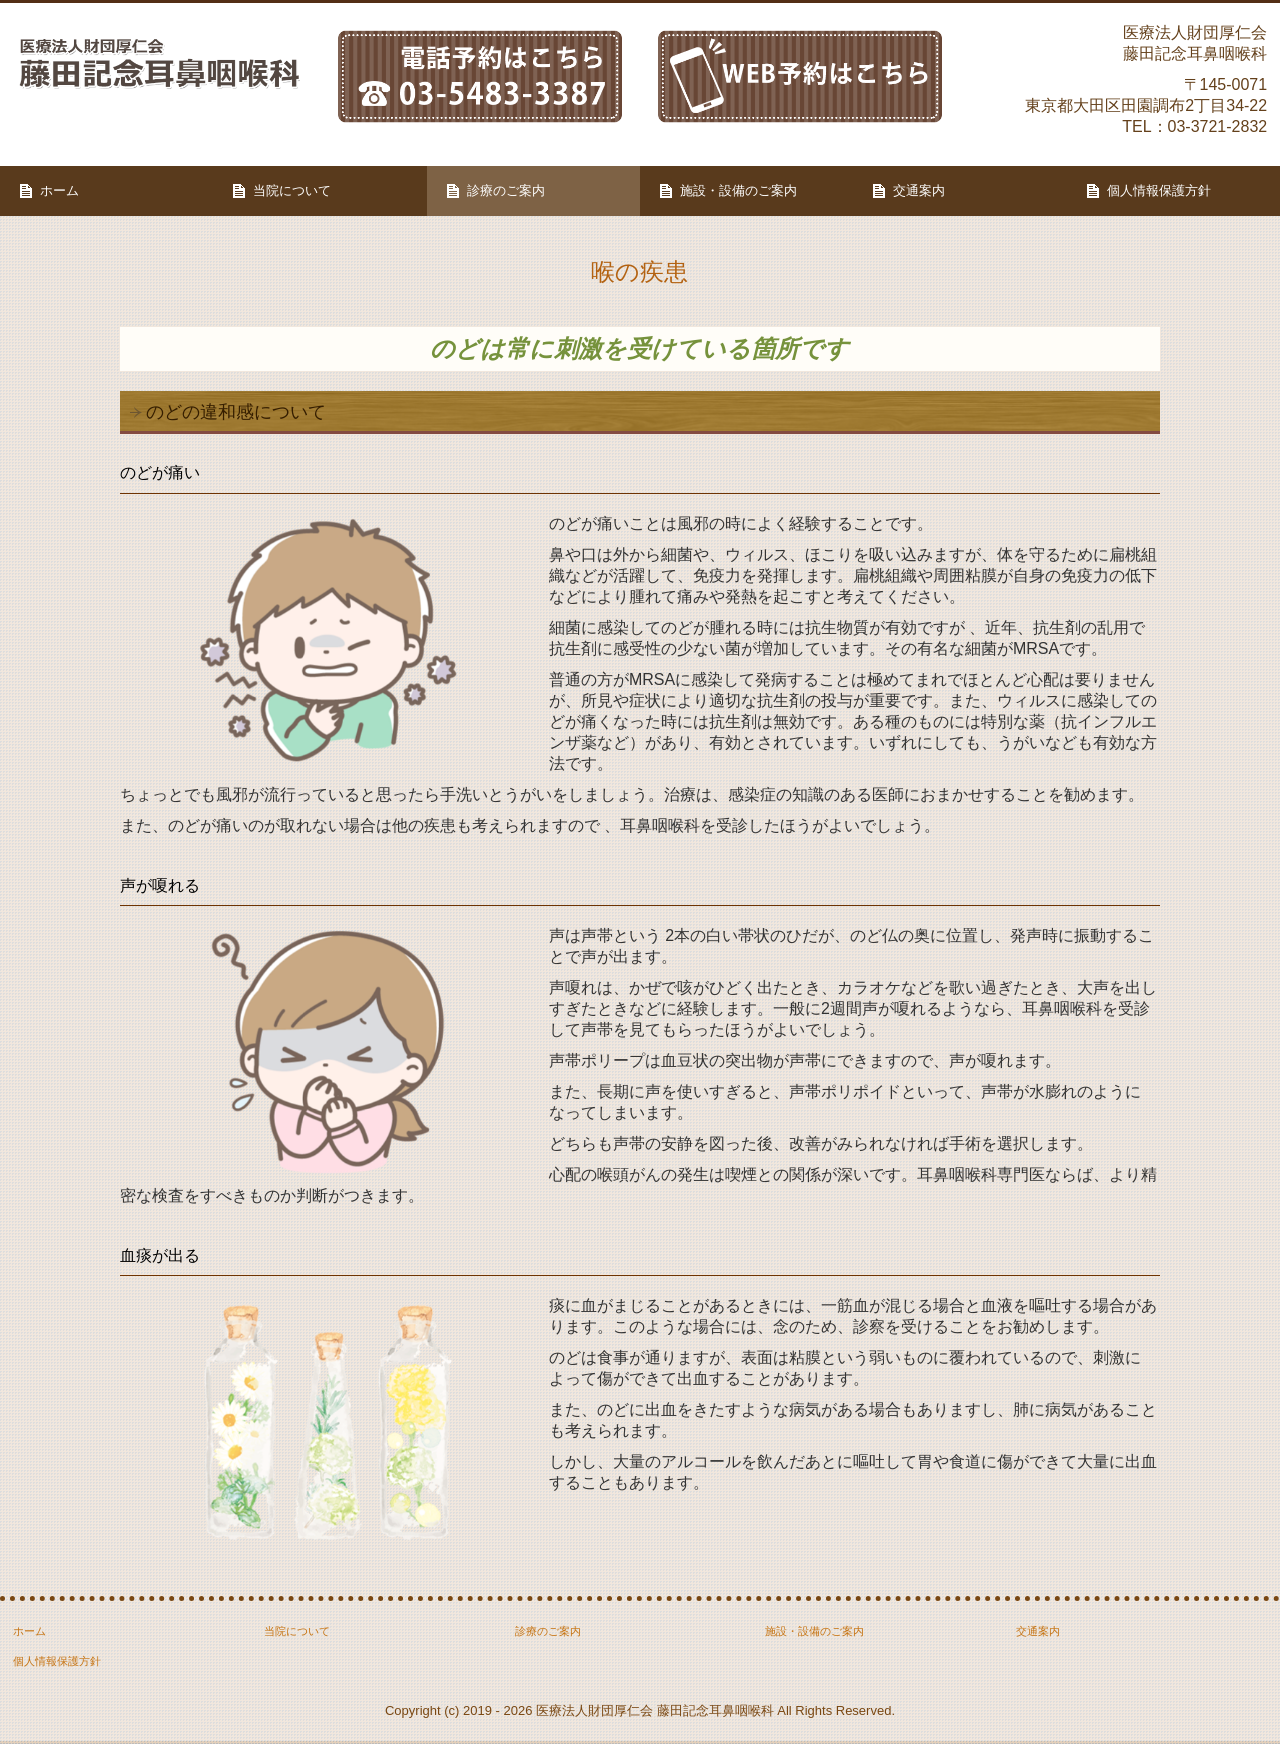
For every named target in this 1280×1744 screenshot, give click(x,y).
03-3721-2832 (1218, 126)
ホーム (59, 190)
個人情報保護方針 (1159, 190)
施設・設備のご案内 (738, 190)
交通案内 (919, 190)
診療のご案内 (506, 190)
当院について (292, 190)
